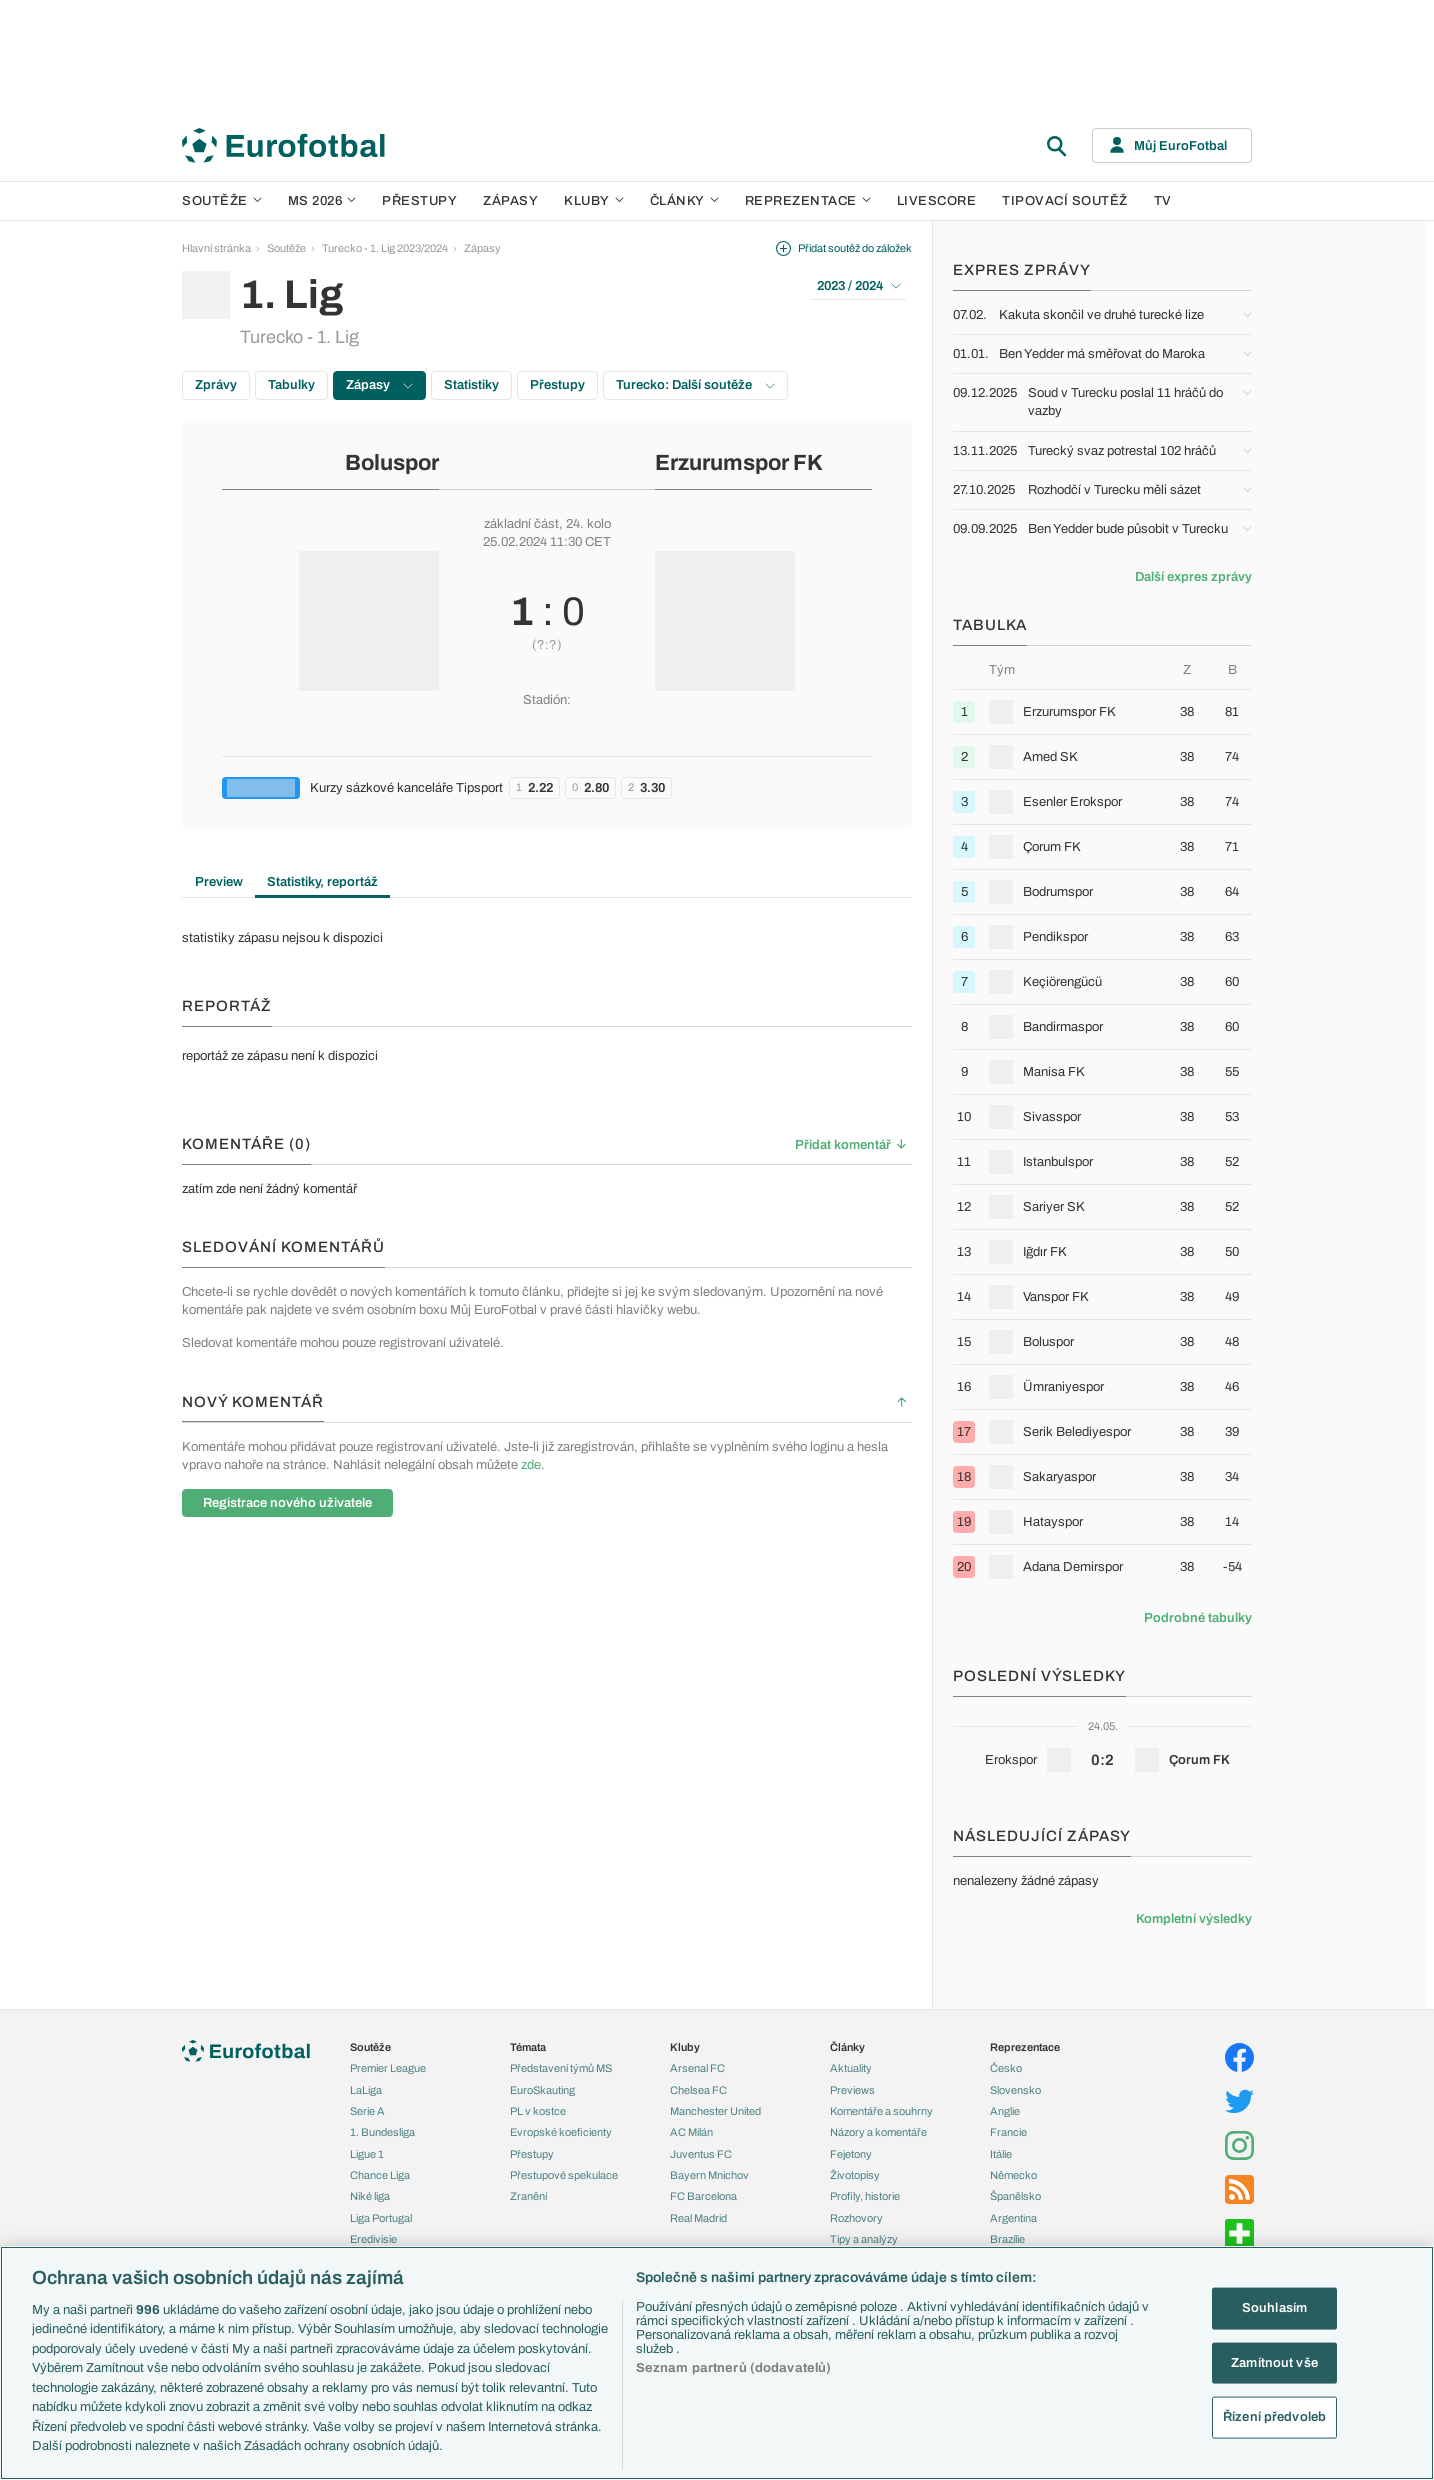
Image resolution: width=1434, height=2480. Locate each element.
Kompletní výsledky (1194, 1919)
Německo (1013, 2175)
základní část (521, 524)
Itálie (1001, 2154)
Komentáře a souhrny (881, 2111)
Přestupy (419, 201)
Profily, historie (865, 2196)
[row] (1102, 711)
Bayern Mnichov (709, 2175)
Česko (1006, 2068)
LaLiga (366, 2090)
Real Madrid (698, 2218)
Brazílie (1007, 2239)
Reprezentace (808, 201)
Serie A (367, 2111)
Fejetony (851, 2154)
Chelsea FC (698, 2090)
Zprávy (216, 385)
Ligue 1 (367, 2154)
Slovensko (1015, 2090)
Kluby (594, 201)
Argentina (1013, 2218)
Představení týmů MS (561, 2068)
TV (1163, 201)
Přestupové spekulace (564, 2175)
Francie (1008, 2132)
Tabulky (291, 385)
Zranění (528, 2196)
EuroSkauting (542, 2090)
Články (847, 2047)
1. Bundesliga (382, 2132)
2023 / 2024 (859, 286)
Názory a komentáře (878, 2132)
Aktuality (851, 2068)
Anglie (1005, 2111)
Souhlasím (1274, 2308)
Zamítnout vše (1274, 2362)
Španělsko (1015, 2196)
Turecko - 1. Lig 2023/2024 (385, 248)
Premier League (388, 2068)
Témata (528, 2047)
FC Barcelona (703, 2196)
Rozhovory (856, 2218)
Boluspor (392, 463)
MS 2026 (322, 201)
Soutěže (222, 201)
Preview (219, 882)
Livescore (937, 201)
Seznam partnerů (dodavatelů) (734, 2368)
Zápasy (510, 201)
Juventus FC (701, 2154)
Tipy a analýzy (864, 2239)
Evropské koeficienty (561, 2132)
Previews (852, 2090)
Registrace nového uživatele (287, 1503)
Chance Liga (380, 2175)
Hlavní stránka (216, 248)
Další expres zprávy (1193, 577)
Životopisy (855, 2175)
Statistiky (471, 385)
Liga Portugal (381, 2218)
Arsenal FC (697, 2068)
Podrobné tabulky (1198, 1618)
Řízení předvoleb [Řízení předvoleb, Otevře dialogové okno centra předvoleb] (1274, 2417)
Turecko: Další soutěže (695, 385)
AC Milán (691, 2132)
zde (531, 1465)
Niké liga (370, 2196)
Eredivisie (373, 2239)
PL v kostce (538, 2111)
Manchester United (715, 2111)
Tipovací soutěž (1065, 201)
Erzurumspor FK (739, 463)
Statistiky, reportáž (322, 882)
